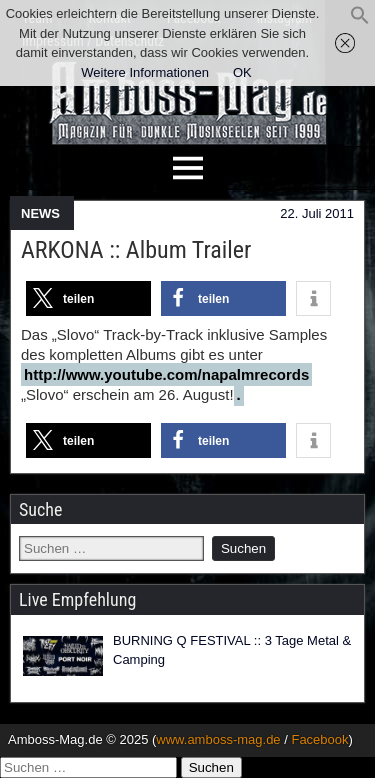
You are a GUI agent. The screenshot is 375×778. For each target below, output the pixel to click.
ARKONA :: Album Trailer (136, 250)
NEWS (40, 213)
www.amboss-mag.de (218, 739)
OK (242, 72)
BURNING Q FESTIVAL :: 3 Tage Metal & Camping (232, 650)
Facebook (319, 739)
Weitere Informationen (145, 72)
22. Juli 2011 (317, 213)
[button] (360, 20)
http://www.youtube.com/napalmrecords (166, 374)
